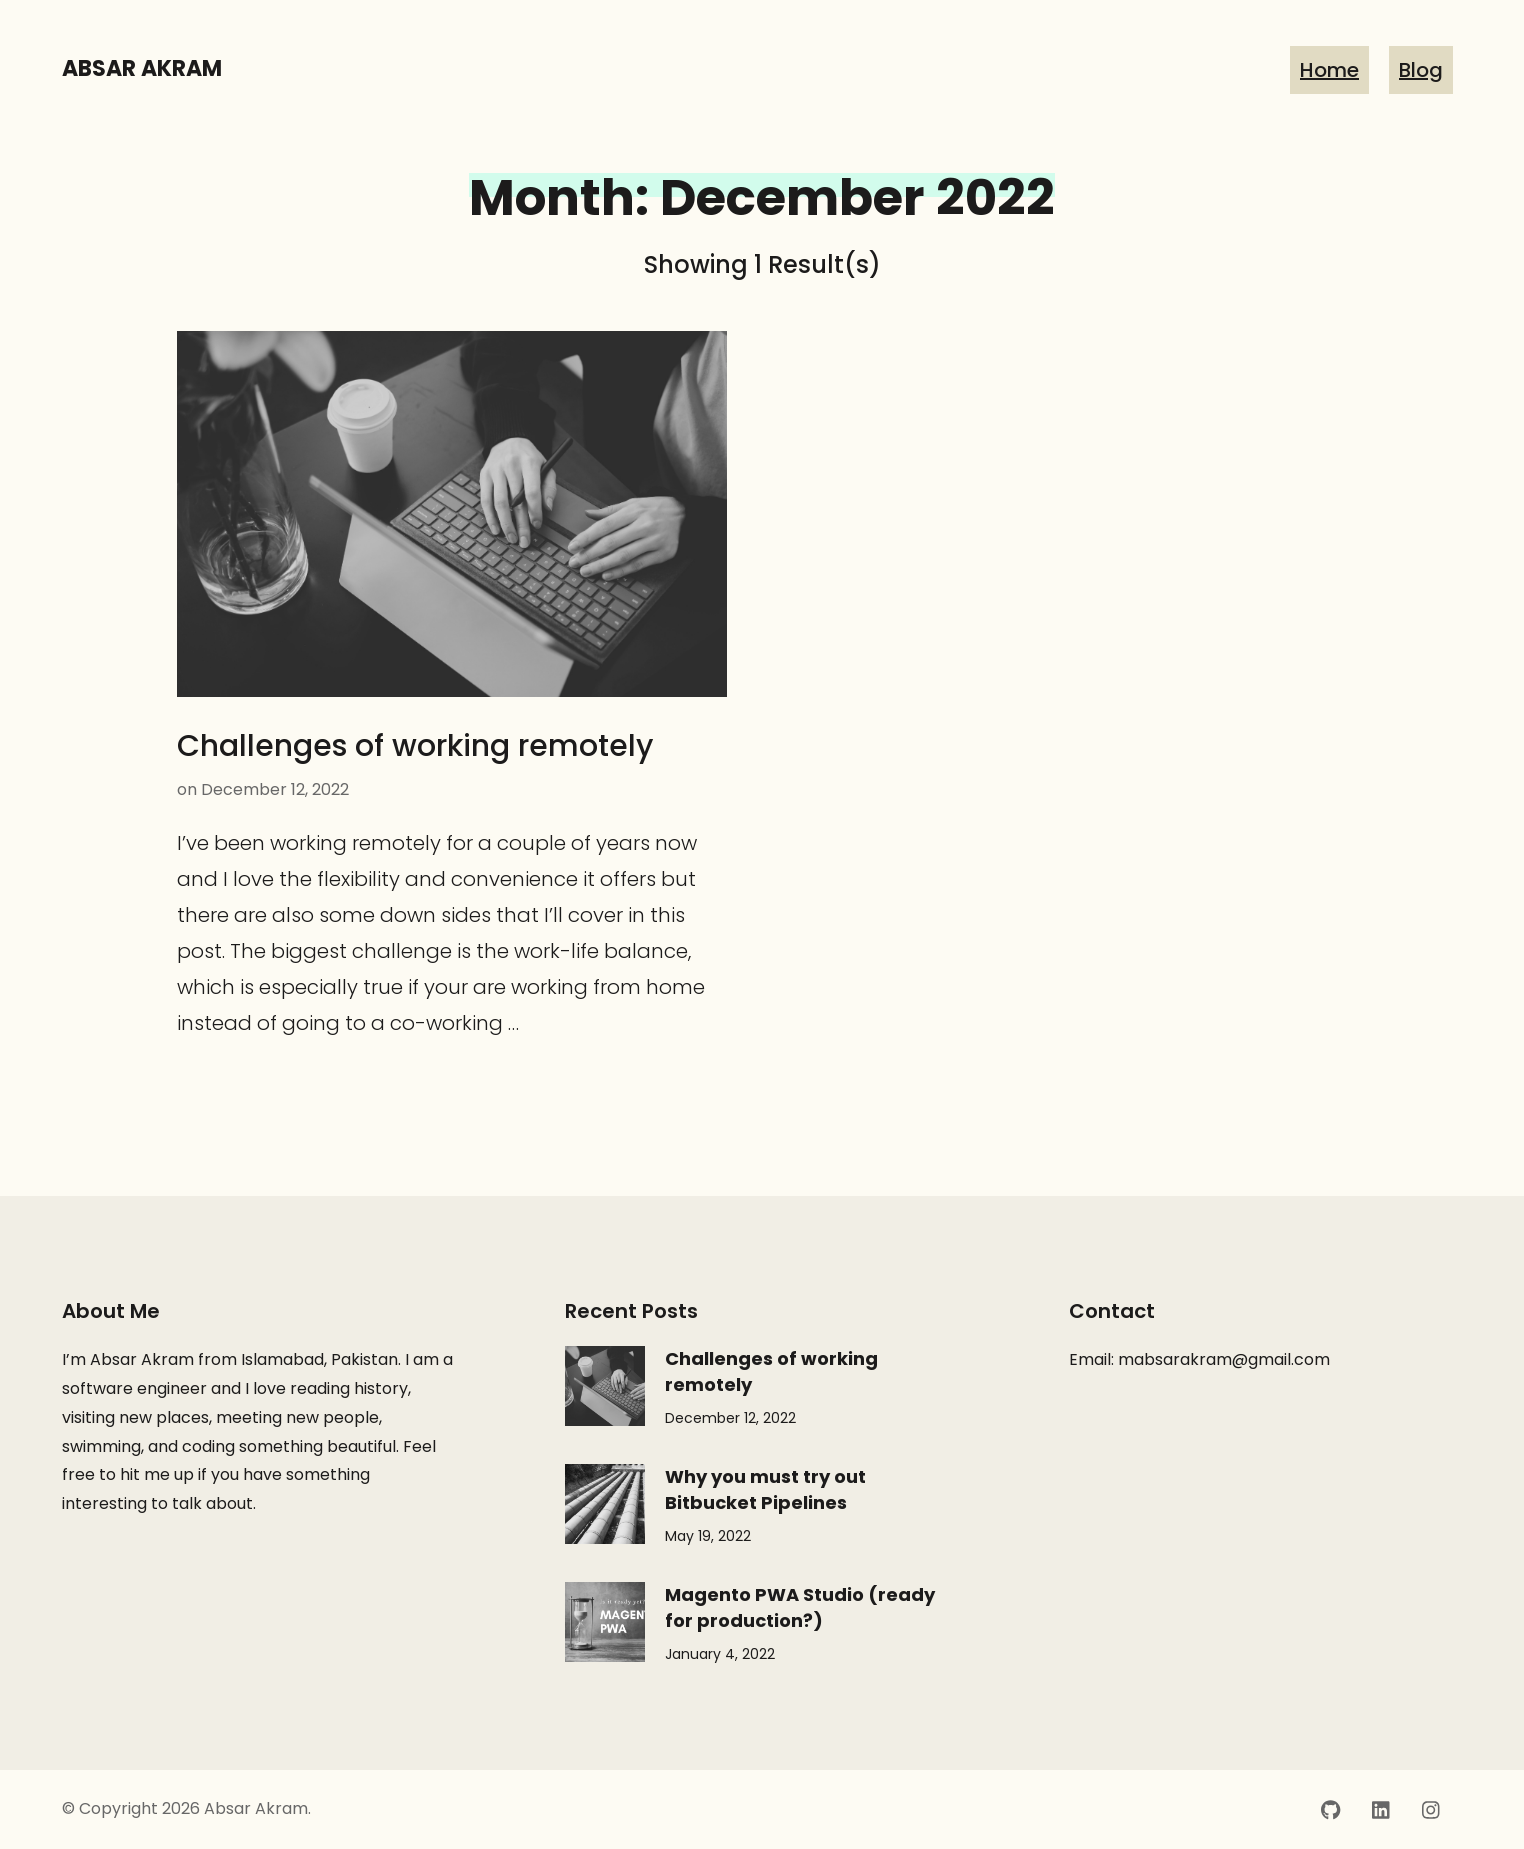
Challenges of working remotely (415, 746)
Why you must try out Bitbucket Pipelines (765, 1489)
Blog (1421, 70)
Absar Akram (142, 68)
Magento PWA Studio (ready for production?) (800, 1607)
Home (1329, 70)
